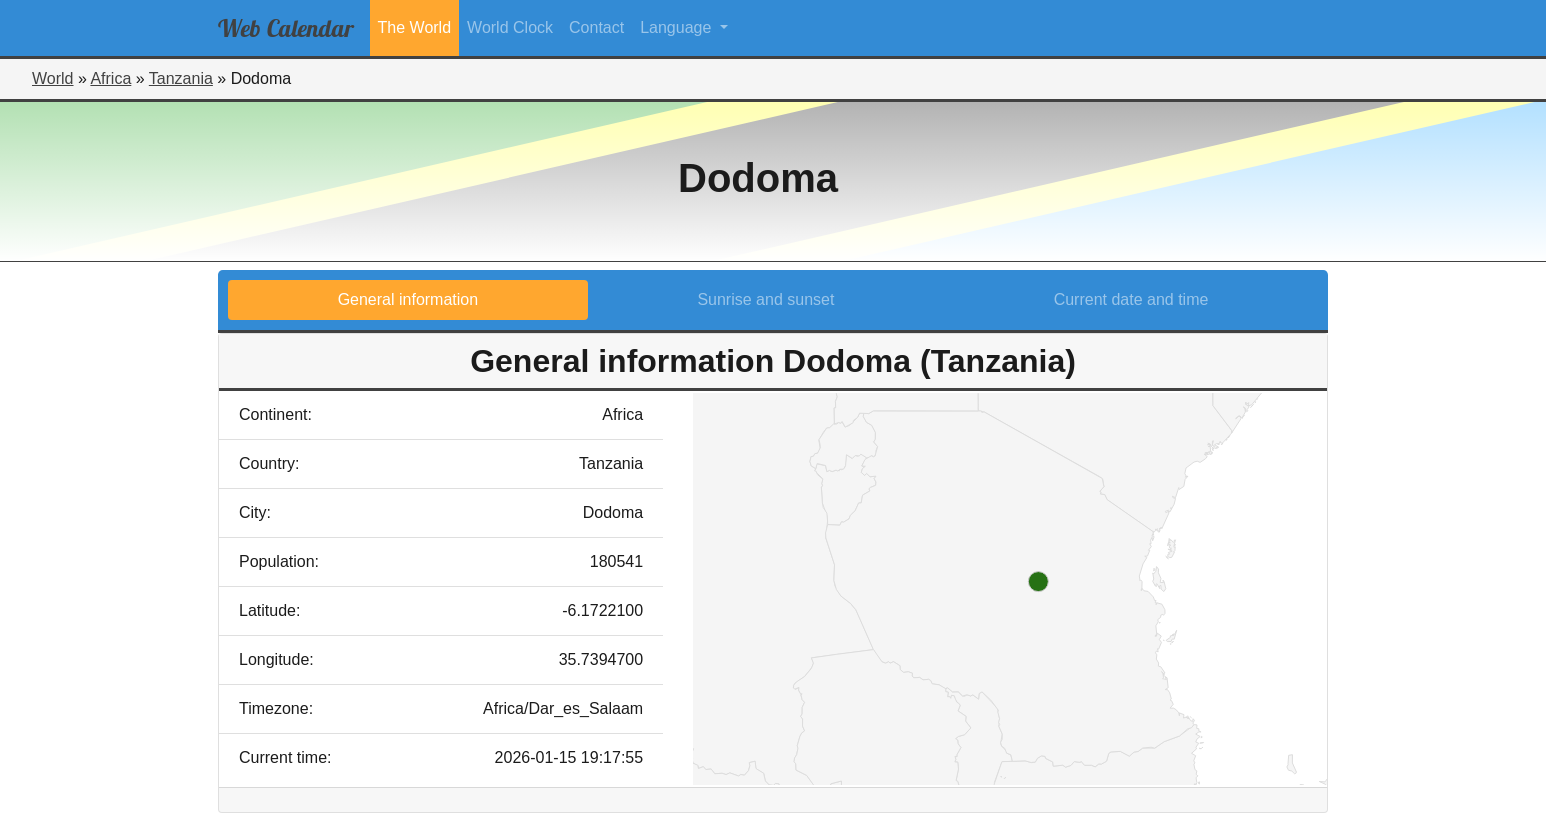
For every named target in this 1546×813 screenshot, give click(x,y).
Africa (110, 78)
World (53, 78)
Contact (596, 27)
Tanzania (181, 78)
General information (408, 299)
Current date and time (1131, 299)
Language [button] (678, 27)
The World (415, 27)
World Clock (510, 27)
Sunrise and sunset (765, 299)
